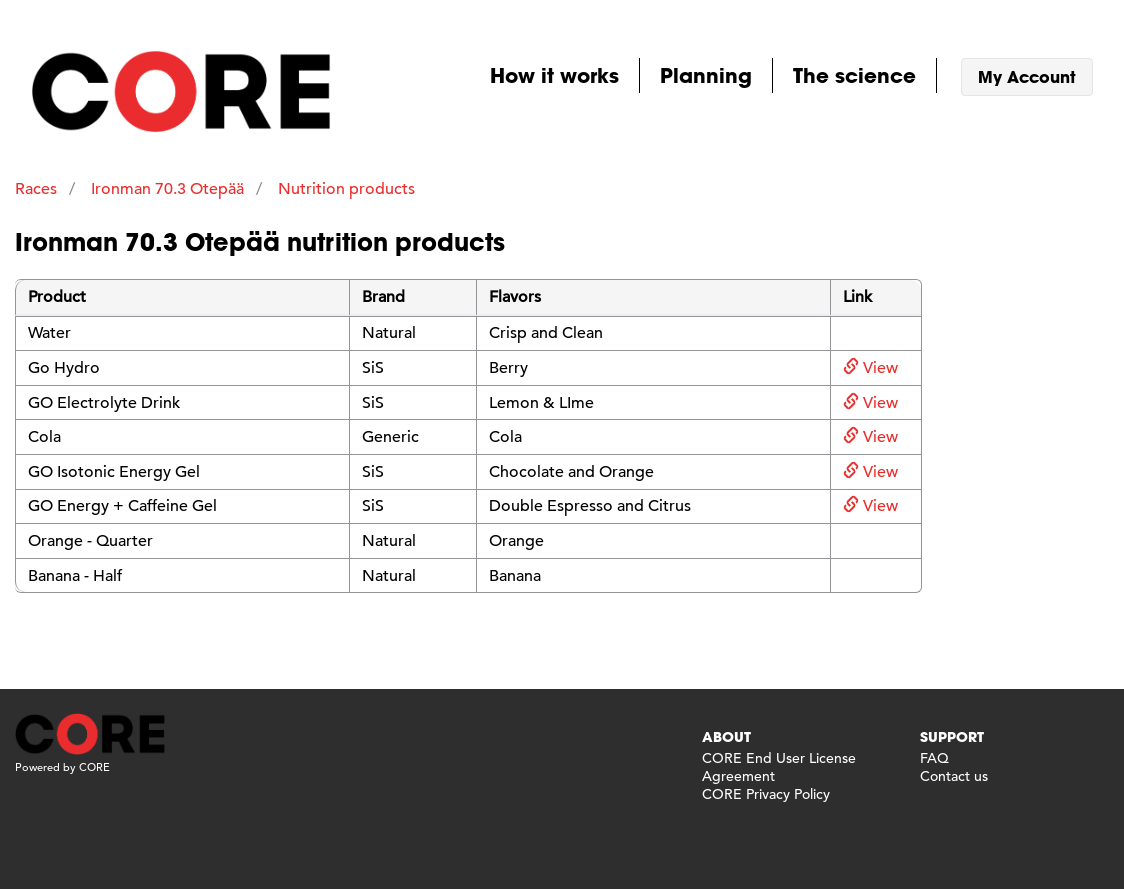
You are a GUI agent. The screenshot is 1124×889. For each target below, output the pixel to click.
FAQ (934, 758)
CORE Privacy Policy (766, 794)
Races (36, 189)
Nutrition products (346, 189)
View (870, 368)
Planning (706, 75)
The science (854, 75)
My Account (1027, 76)
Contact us (954, 776)
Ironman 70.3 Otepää (167, 189)
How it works (554, 75)
